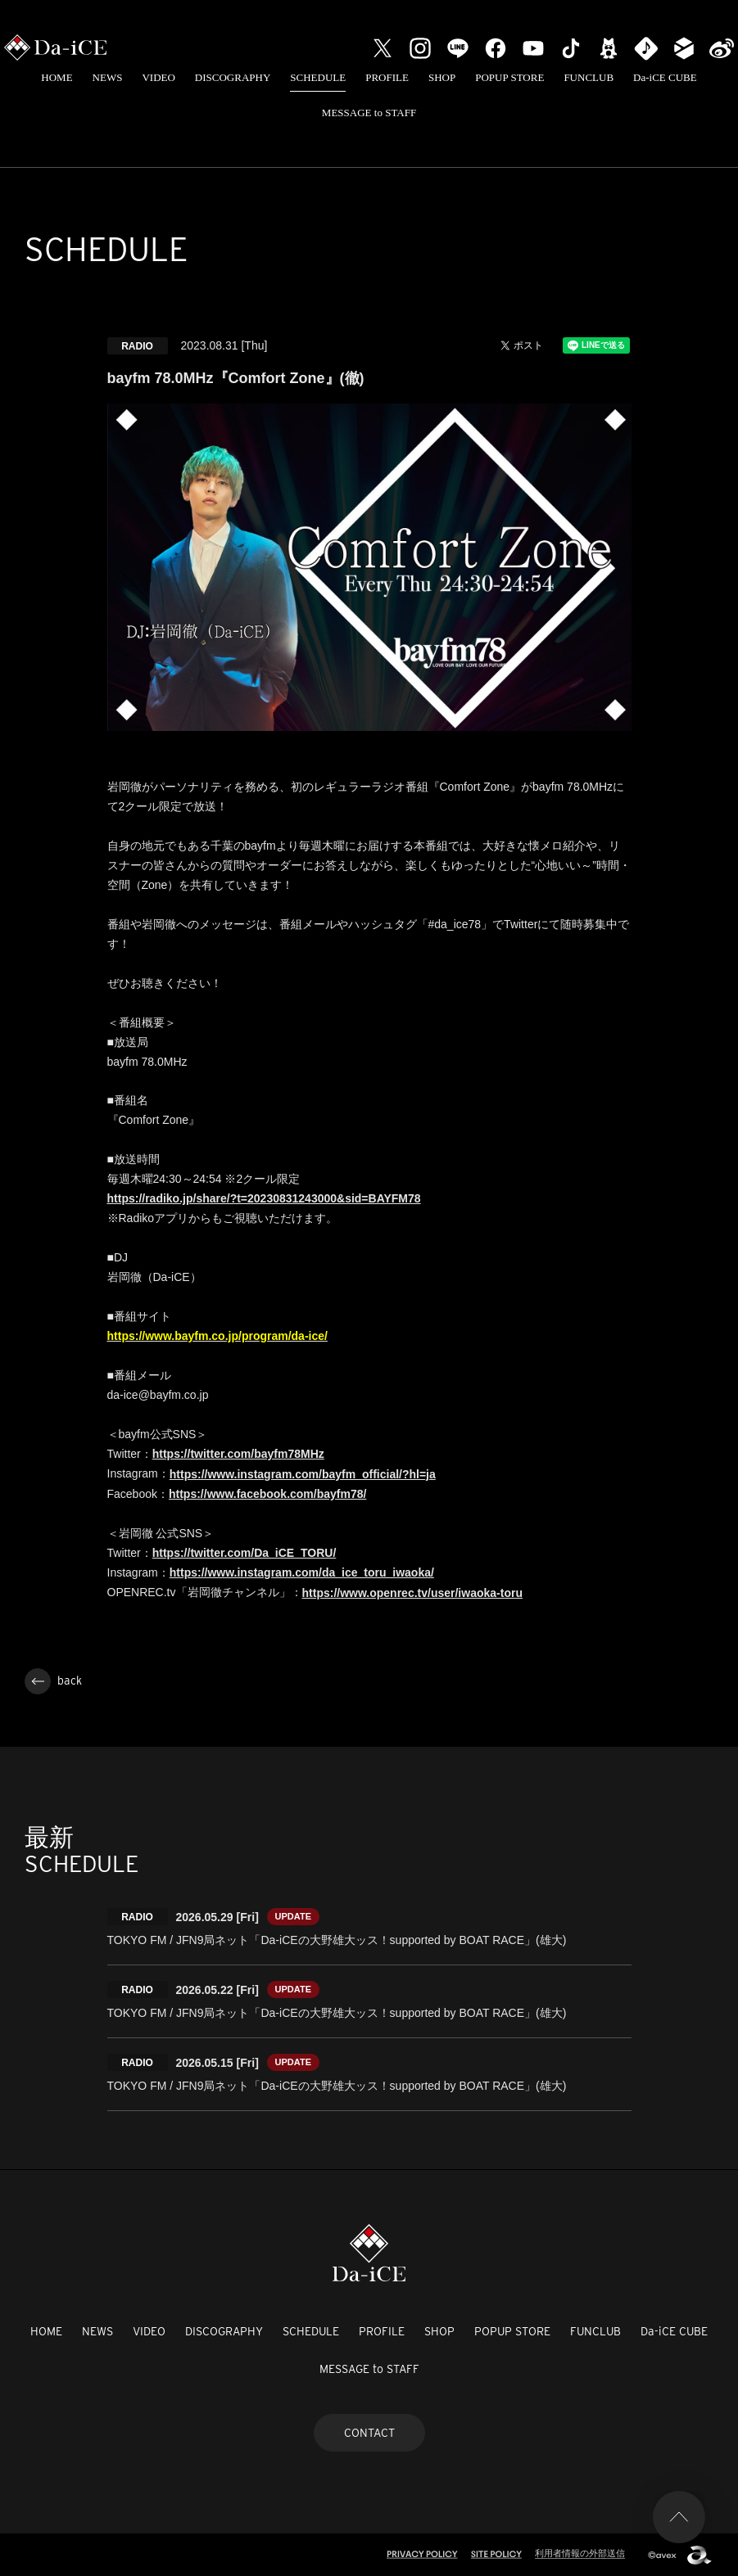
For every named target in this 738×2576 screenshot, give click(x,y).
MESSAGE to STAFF (369, 112)
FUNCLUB (588, 77)
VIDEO (158, 77)
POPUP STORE (509, 77)
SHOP (441, 77)
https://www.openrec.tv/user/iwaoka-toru (412, 1592)
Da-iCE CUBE (665, 77)
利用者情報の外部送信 (580, 2553)
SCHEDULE (318, 77)
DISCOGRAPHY (232, 77)
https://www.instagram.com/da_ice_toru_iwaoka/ (302, 1572)
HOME (56, 77)
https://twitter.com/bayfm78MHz (238, 1453)
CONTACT (369, 2432)
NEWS (108, 77)
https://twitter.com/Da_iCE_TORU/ (244, 1552)
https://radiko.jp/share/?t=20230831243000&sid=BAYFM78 (264, 1198)
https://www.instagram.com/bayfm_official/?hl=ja (303, 1474)
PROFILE (387, 77)
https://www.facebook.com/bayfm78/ (267, 1493)
